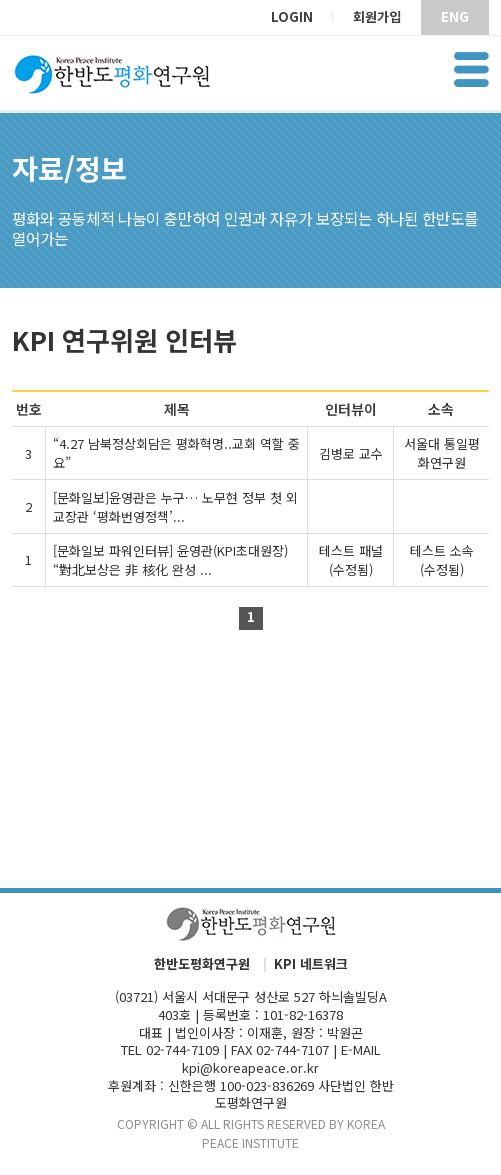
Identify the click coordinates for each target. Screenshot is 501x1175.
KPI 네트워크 (311, 964)
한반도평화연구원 (202, 964)
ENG (455, 16)
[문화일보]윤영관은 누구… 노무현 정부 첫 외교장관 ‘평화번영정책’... (175, 507)
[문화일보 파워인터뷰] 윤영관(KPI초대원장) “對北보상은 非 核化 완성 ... (170, 560)
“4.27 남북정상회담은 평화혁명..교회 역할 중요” (176, 453)
